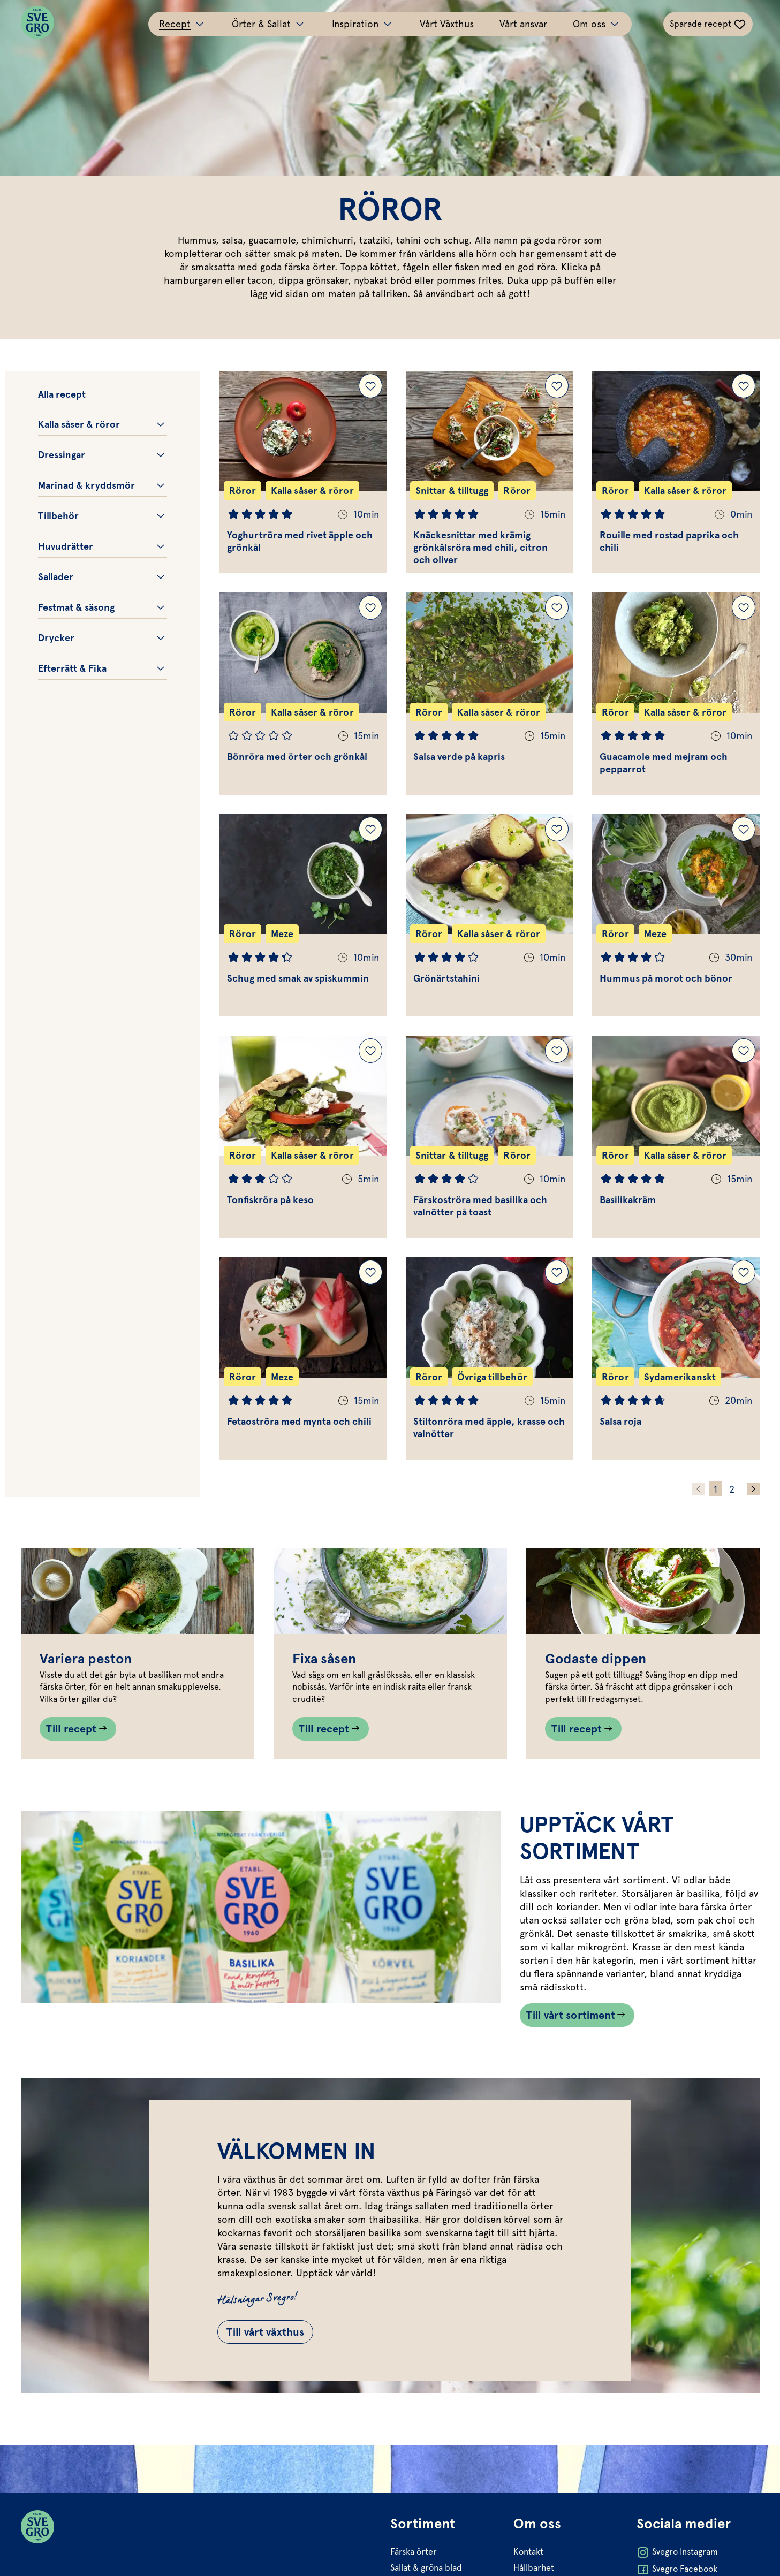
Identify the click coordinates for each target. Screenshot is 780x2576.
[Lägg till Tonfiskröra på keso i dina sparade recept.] (370, 1050)
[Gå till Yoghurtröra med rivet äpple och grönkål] (303, 472)
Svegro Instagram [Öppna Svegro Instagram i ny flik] (677, 2552)
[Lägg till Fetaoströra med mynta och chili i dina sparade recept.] (370, 1272)
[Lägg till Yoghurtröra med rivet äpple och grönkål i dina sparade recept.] (370, 386)
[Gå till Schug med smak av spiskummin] (303, 915)
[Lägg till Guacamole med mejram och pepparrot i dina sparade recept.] (743, 607)
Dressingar (61, 454)
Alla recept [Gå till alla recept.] (62, 394)
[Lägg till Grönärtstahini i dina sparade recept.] (557, 829)
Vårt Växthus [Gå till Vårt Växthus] (447, 23)
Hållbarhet (533, 2568)
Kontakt (528, 2552)
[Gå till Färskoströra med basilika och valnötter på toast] (489, 1137)
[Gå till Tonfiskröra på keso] (303, 1137)
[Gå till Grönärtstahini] (489, 915)
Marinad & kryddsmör (86, 485)
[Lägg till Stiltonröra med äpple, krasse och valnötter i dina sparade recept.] (557, 1272)
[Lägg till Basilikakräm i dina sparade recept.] (743, 1050)
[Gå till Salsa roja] (675, 1358)
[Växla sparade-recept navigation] (708, 24)
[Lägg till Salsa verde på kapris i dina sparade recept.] (557, 607)
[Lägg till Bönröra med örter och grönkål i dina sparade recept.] (370, 607)
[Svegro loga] (37, 24)
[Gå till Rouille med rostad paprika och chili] (675, 472)
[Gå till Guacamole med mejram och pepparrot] (675, 693)
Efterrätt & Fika (72, 668)
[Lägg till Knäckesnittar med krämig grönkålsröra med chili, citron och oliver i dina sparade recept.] (557, 386)
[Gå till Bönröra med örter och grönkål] (303, 693)
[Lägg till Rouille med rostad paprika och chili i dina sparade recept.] (743, 386)
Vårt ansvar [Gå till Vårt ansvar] (523, 23)
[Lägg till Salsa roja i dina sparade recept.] (743, 1272)
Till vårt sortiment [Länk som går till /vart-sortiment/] (571, 2015)
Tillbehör (58, 515)
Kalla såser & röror (79, 424)
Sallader (55, 576)
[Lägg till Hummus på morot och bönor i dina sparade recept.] (743, 829)
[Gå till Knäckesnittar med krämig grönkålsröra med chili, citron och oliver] (489, 472)
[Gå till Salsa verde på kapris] (489, 693)
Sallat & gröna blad (426, 2568)
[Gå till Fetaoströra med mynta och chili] (303, 1358)
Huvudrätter (65, 546)
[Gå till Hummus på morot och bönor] (675, 915)
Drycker (56, 637)
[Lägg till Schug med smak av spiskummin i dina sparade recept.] (370, 829)
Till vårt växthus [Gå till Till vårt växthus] (265, 2332)
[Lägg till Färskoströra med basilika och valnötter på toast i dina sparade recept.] (557, 1050)
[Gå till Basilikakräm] (675, 1137)
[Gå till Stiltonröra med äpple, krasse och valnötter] (489, 1358)
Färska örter (413, 2552)
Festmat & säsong (76, 607)
